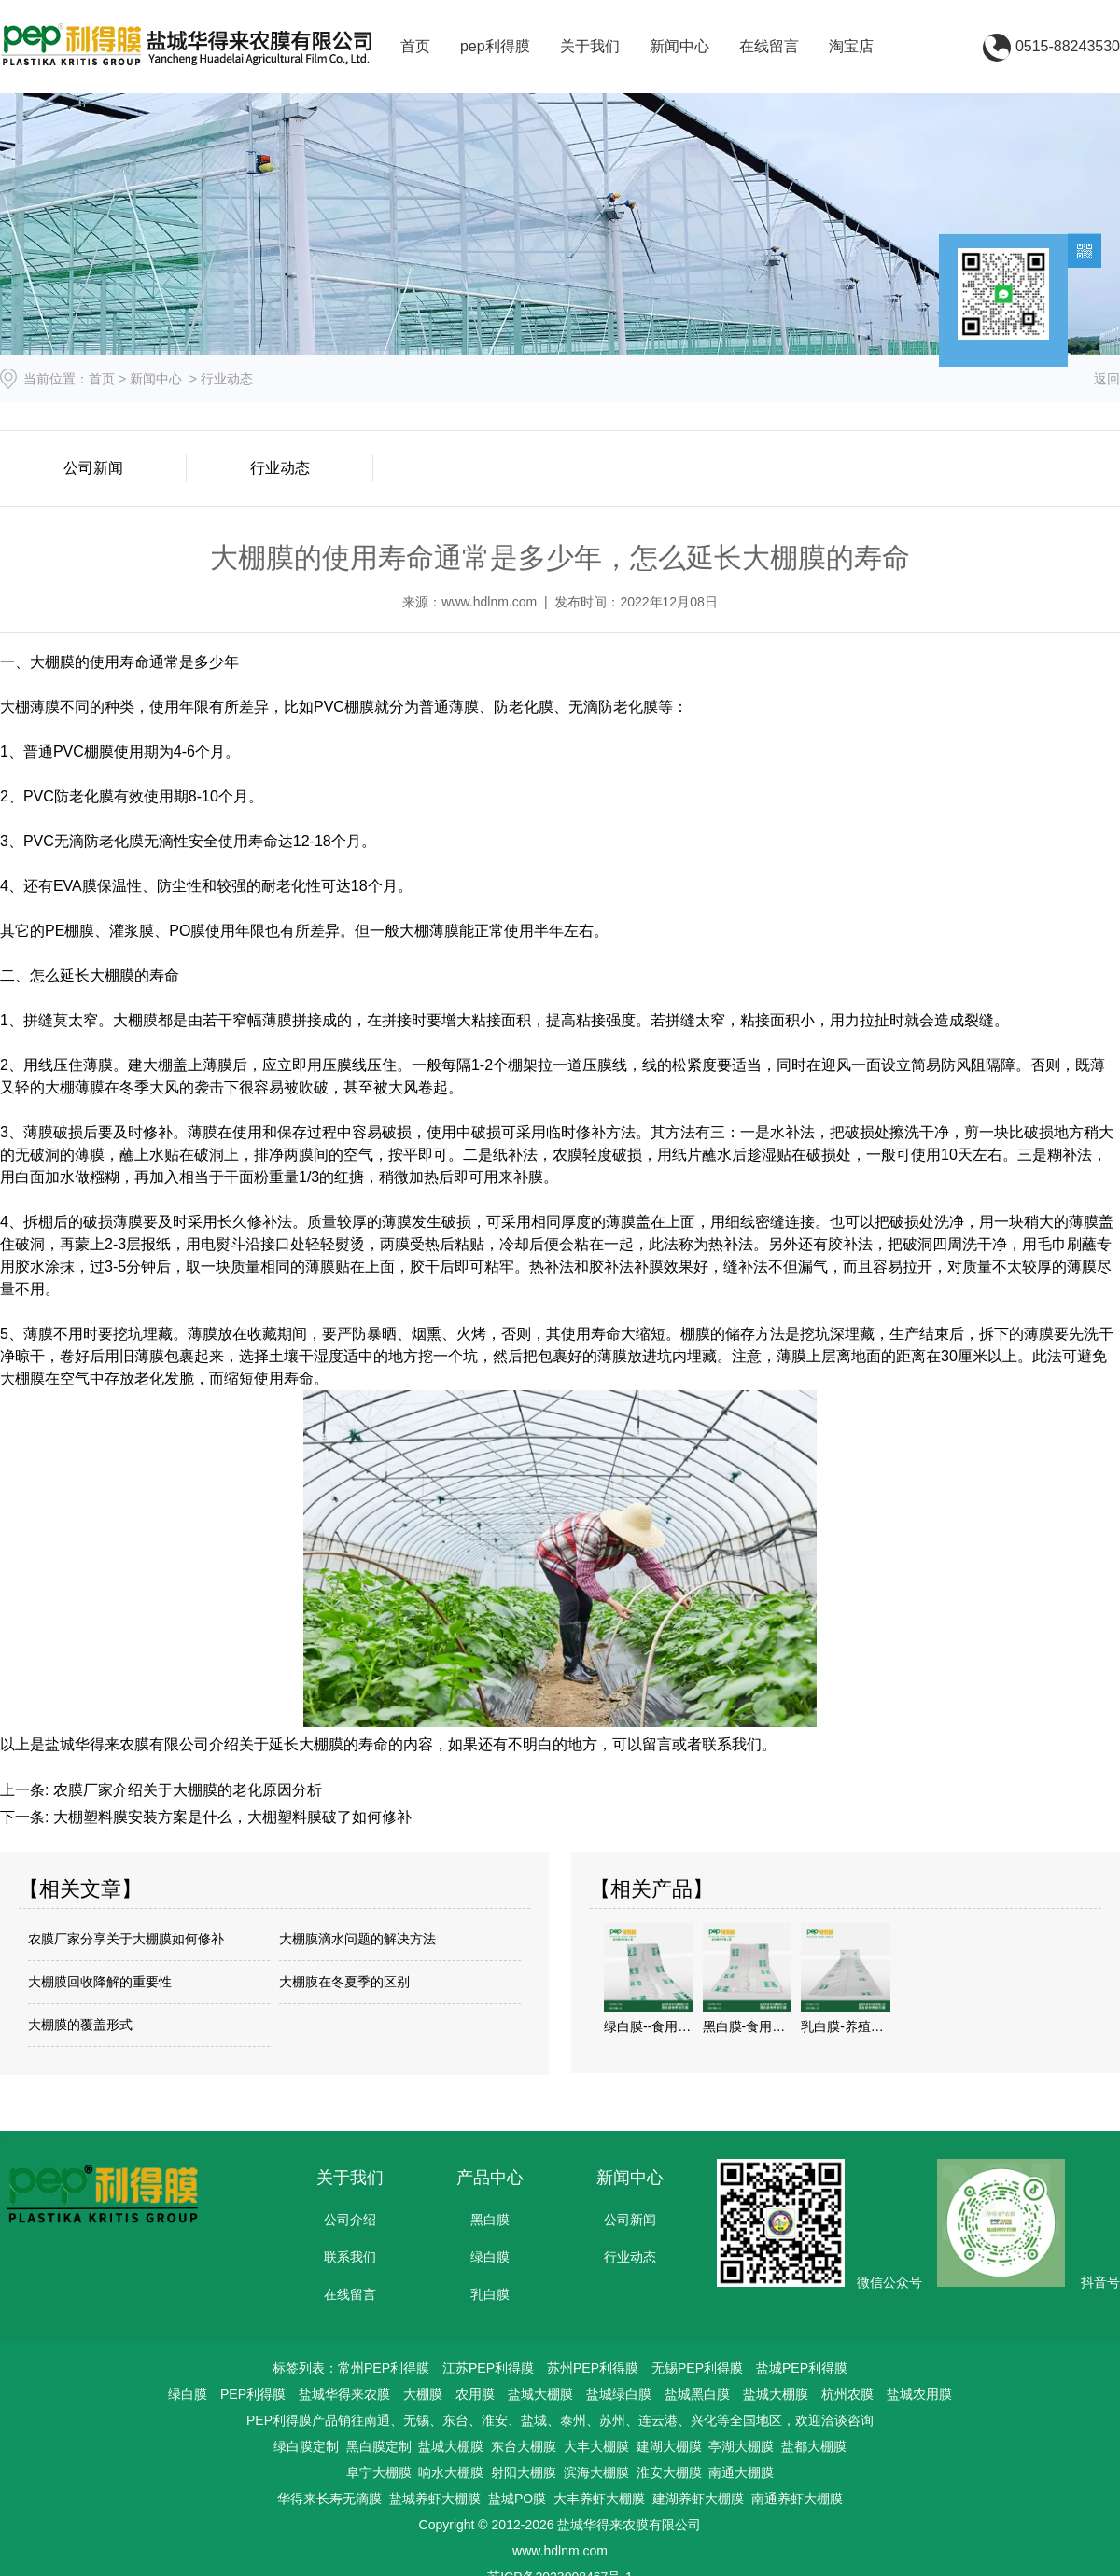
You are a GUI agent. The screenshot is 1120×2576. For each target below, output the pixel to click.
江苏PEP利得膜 (488, 2367)
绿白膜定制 (306, 2446)
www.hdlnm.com (489, 601)
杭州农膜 (847, 2394)
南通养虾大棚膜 (797, 2498)
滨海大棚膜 (596, 2472)
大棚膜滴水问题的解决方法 (357, 1938)
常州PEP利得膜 (383, 2367)
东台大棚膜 (523, 2446)
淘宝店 (851, 46)
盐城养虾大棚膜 (435, 2498)
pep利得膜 (495, 46)
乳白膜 (490, 2294)
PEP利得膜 (253, 2394)
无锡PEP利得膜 (697, 2367)
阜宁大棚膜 (379, 2472)
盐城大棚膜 (540, 2394)
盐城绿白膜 (618, 2394)
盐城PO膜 (517, 2498)
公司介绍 (350, 2219)
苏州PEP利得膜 (592, 2367)
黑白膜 (490, 2219)
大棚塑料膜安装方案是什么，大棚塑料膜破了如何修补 (230, 1817)
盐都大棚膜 (814, 2446)
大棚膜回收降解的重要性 (100, 1981)
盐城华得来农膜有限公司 (127, 1744)
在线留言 (769, 46)
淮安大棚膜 (669, 2472)
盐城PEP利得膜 (801, 2367)
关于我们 (590, 46)
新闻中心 (679, 46)
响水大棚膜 (450, 2472)
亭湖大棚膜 (741, 2446)
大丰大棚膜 (596, 2446)
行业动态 (280, 468)
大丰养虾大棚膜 (599, 2498)
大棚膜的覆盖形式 (80, 2024)
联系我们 (350, 2256)
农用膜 (475, 2394)
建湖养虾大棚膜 (698, 2498)
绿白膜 (490, 2256)
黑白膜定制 (379, 2446)
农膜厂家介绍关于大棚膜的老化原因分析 (185, 1790)
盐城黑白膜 (697, 2394)
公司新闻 (93, 468)
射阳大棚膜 (523, 2472)
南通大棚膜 (741, 2472)
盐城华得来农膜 (344, 2394)
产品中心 (490, 2177)
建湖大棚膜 (669, 2446)
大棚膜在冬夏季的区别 (344, 1981)
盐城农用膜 (919, 2394)
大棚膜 (422, 2394)
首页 (415, 46)
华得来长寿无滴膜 (329, 2498)
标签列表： (305, 2367)
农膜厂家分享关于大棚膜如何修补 (126, 1938)
